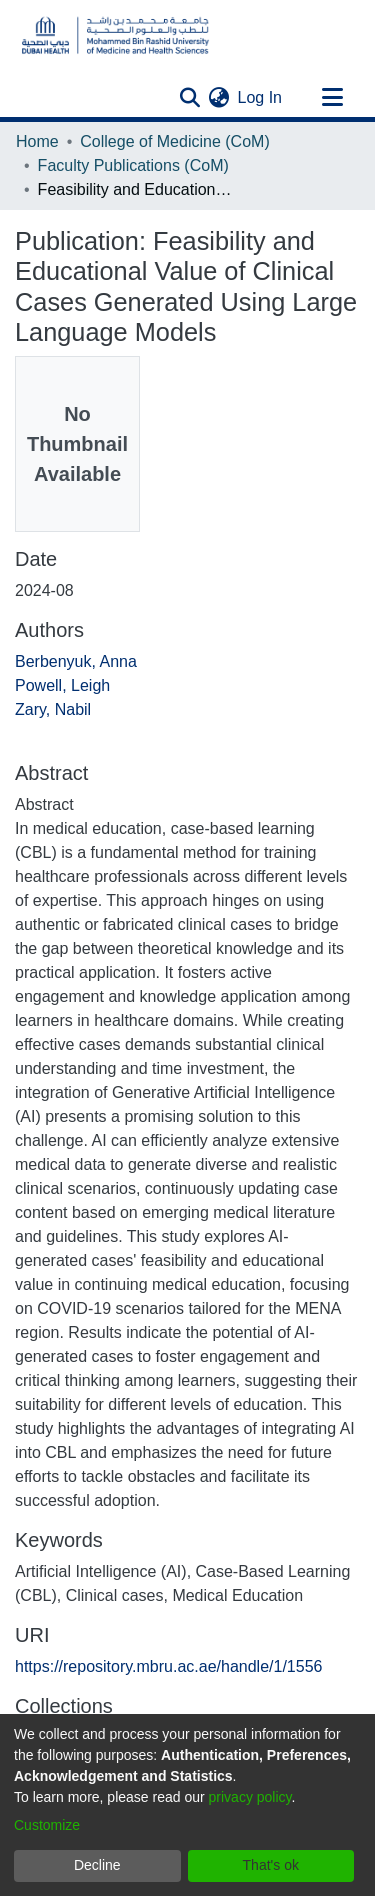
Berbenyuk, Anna (76, 661)
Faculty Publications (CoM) (133, 165)
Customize (47, 1825)
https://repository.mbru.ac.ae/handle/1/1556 (168, 1666)
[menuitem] (219, 98)
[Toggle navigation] (332, 98)
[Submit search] (190, 98)
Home (37, 141)
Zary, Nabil (53, 709)
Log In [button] (261, 97)
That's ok (271, 1865)
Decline (97, 1865)
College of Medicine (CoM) (174, 141)
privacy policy (250, 1797)
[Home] (115, 35)
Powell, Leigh (62, 685)
